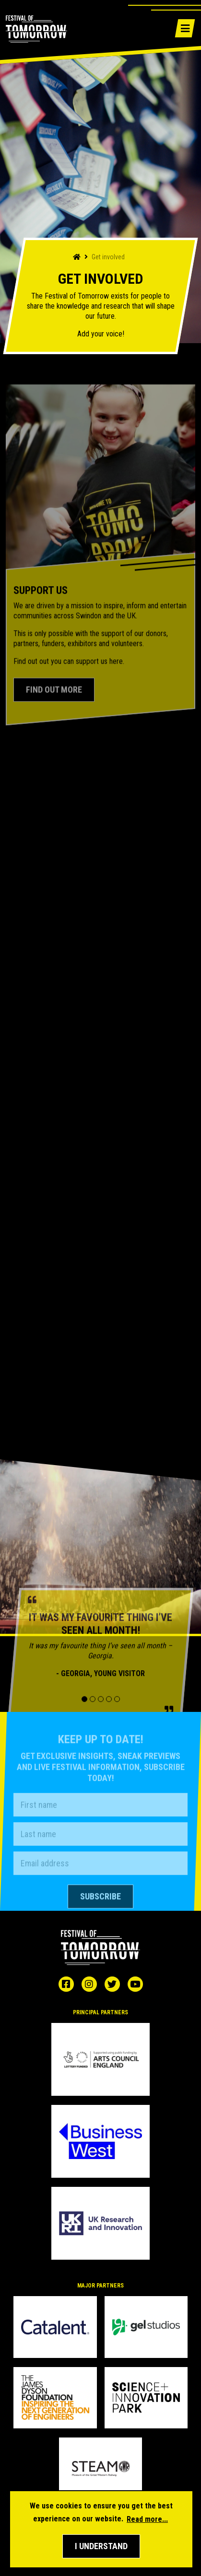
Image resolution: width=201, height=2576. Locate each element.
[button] (101, 2546)
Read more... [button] (147, 2519)
